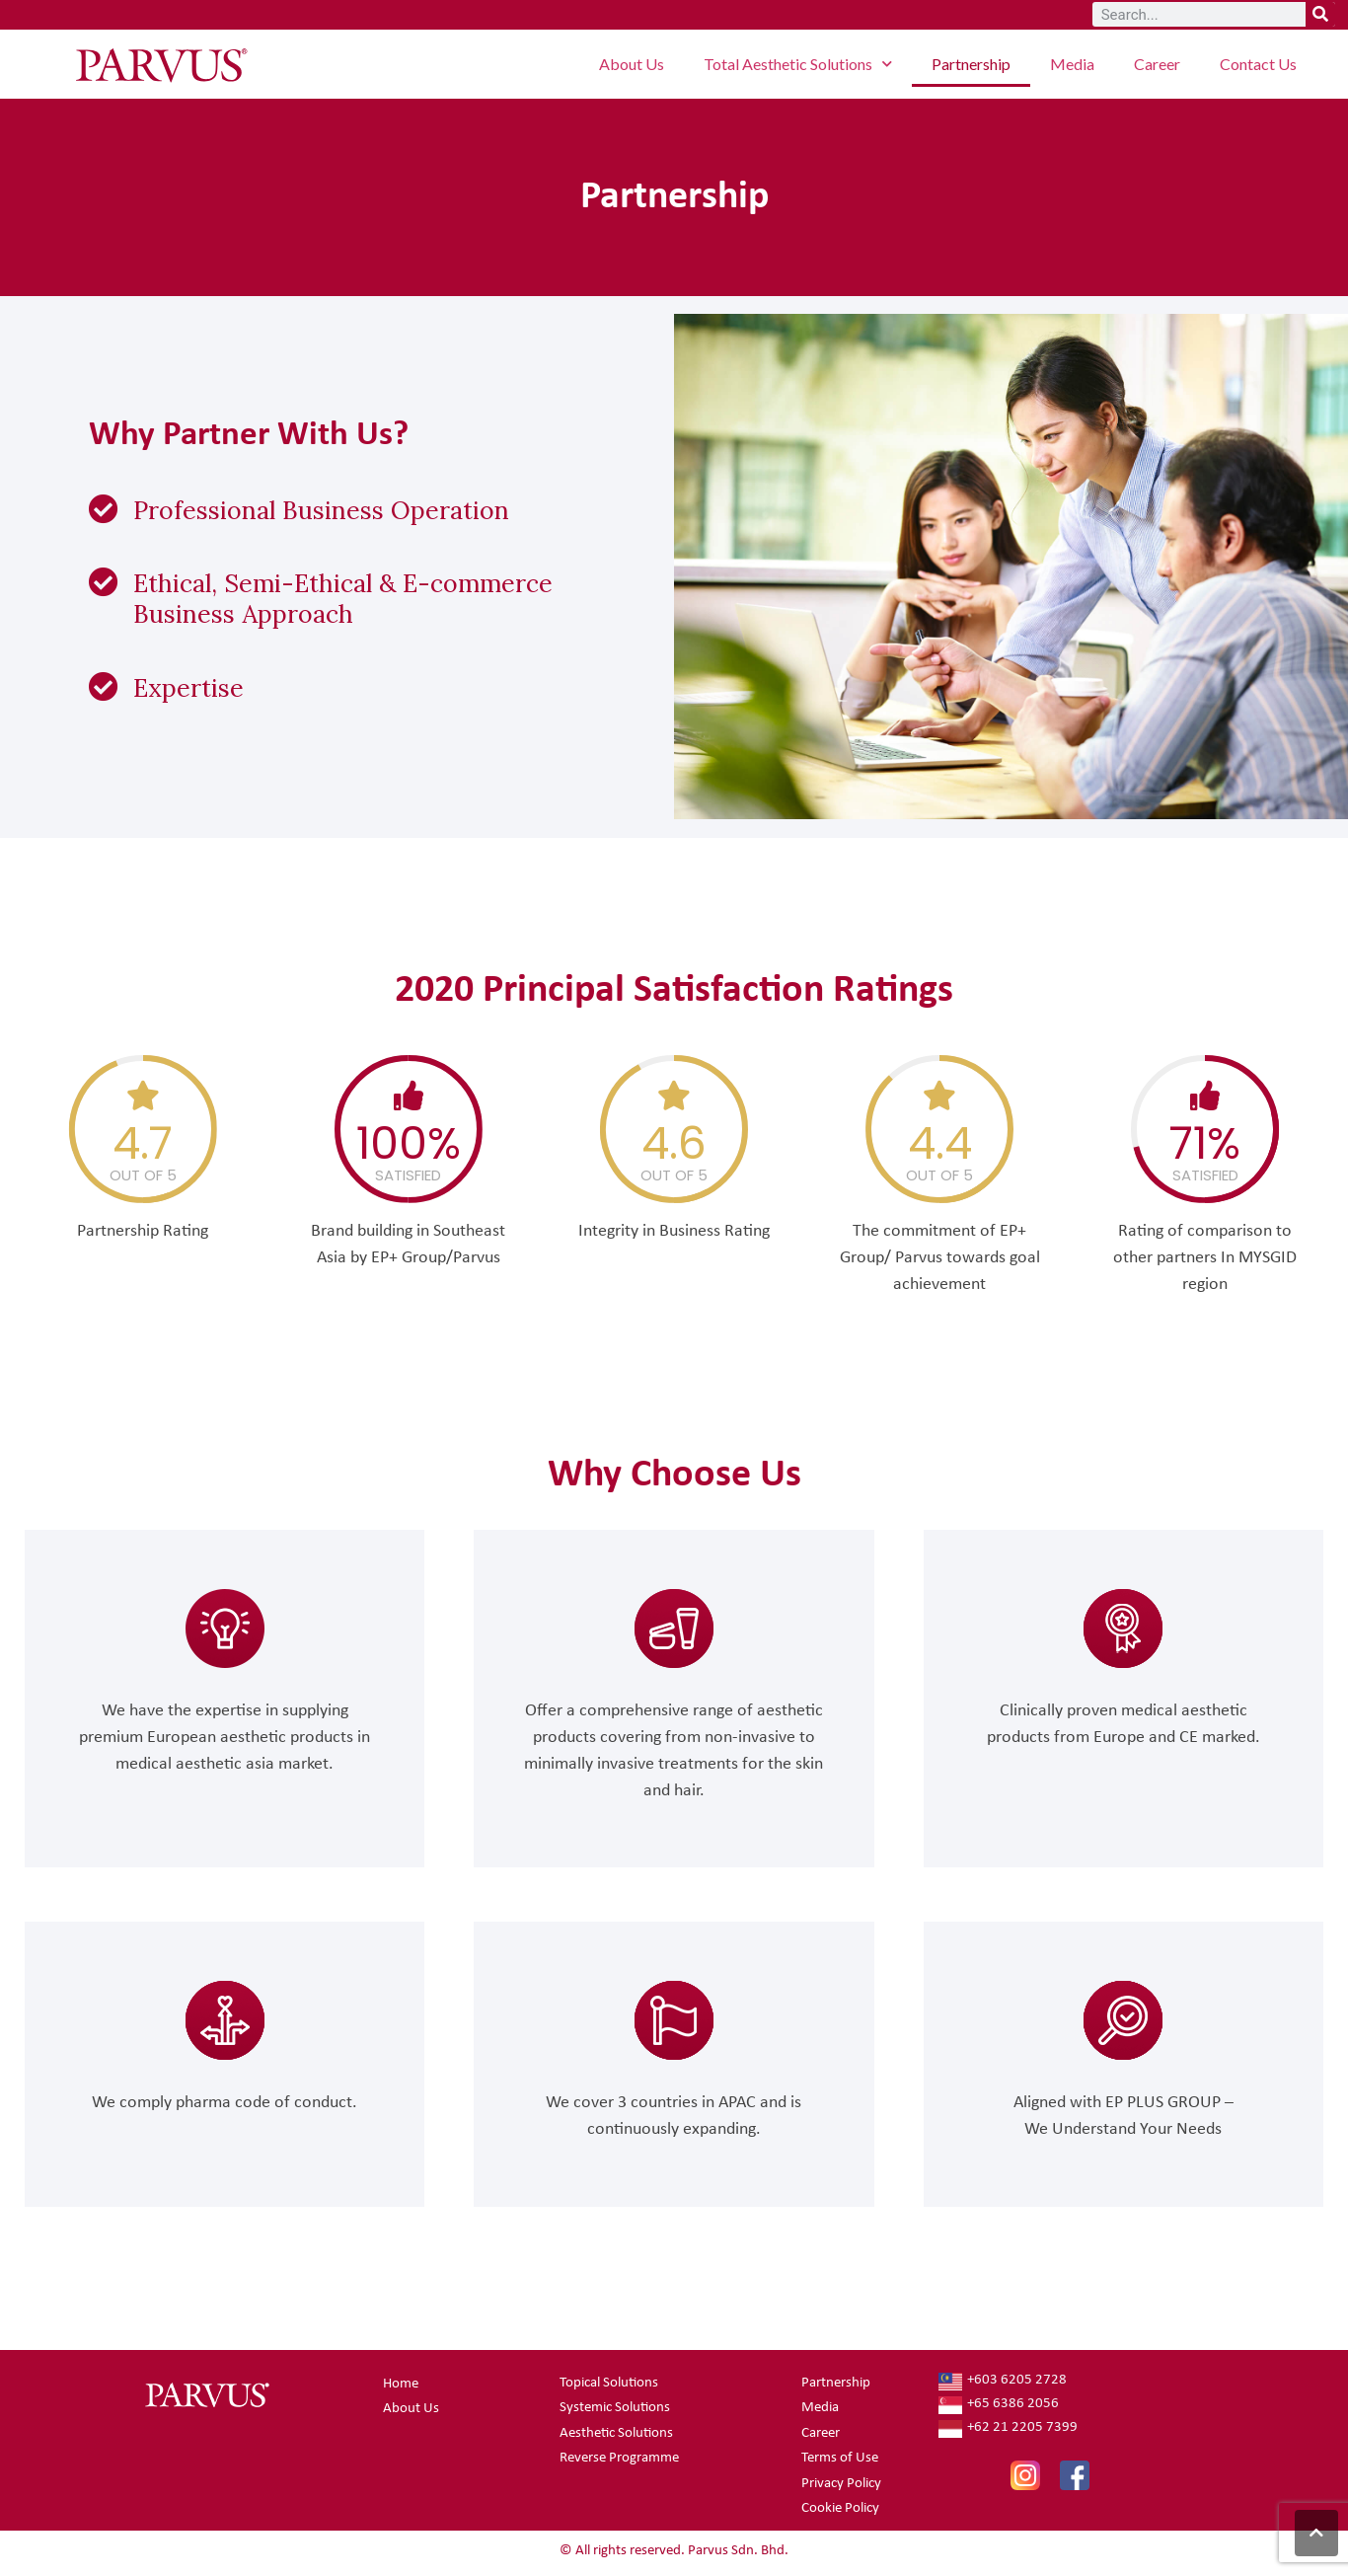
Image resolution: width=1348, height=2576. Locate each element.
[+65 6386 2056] (1082, 2405)
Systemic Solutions (615, 2407)
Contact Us (1258, 63)
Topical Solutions (609, 2383)
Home (400, 2384)
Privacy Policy (841, 2483)
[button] (1316, 2533)
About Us (631, 63)
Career (1157, 63)
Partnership (971, 63)
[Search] (1320, 14)
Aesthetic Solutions (616, 2433)
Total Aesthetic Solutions (798, 63)
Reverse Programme (619, 2458)
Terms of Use (839, 2458)
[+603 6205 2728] (1082, 2381)
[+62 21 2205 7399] (1082, 2429)
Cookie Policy (840, 2508)
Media (1072, 63)
